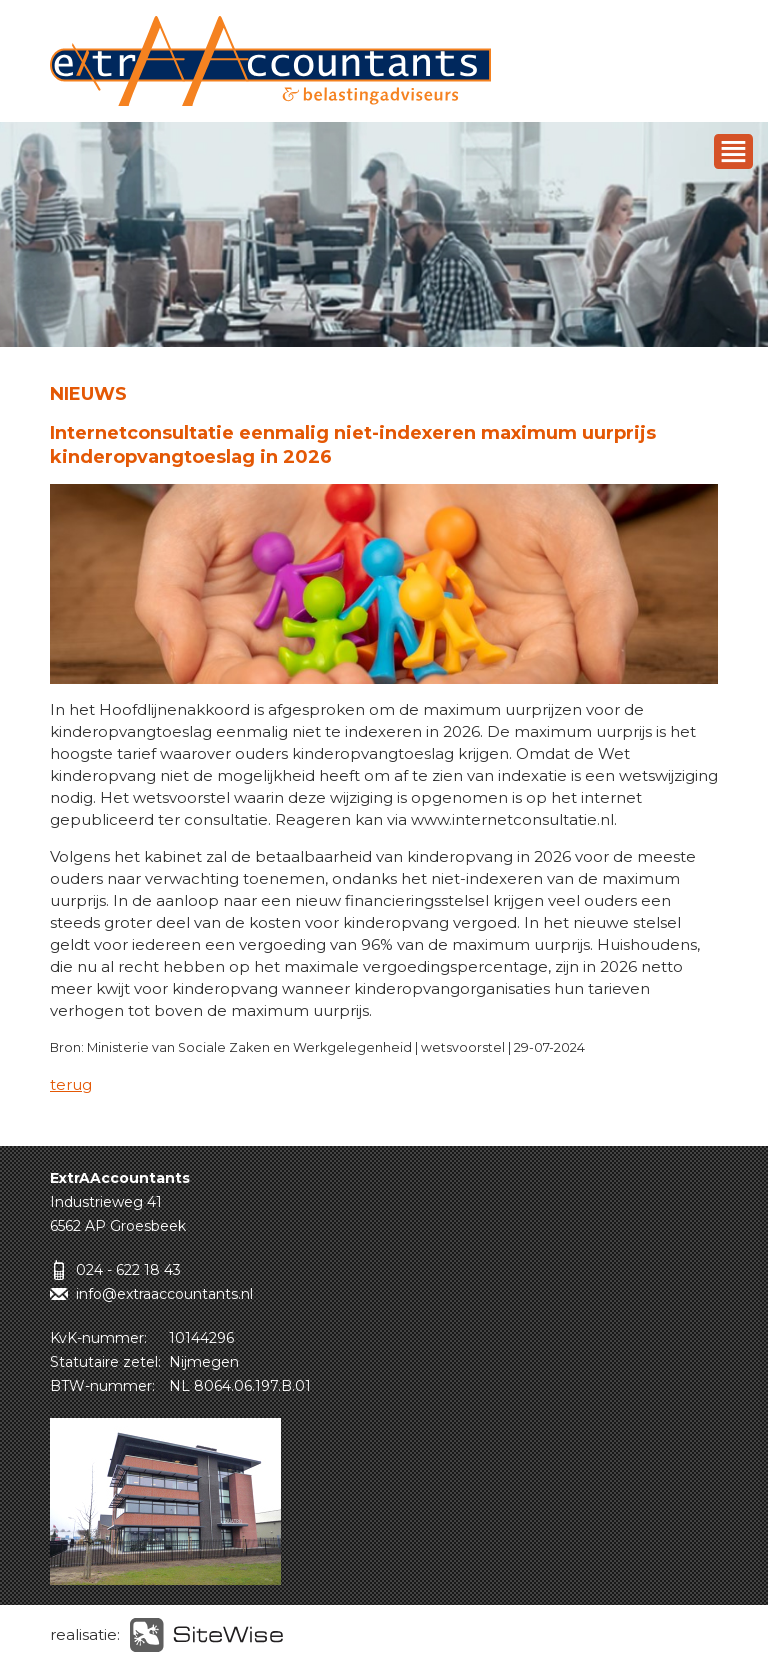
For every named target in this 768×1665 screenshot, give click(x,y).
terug (71, 1084)
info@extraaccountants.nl (164, 1294)
